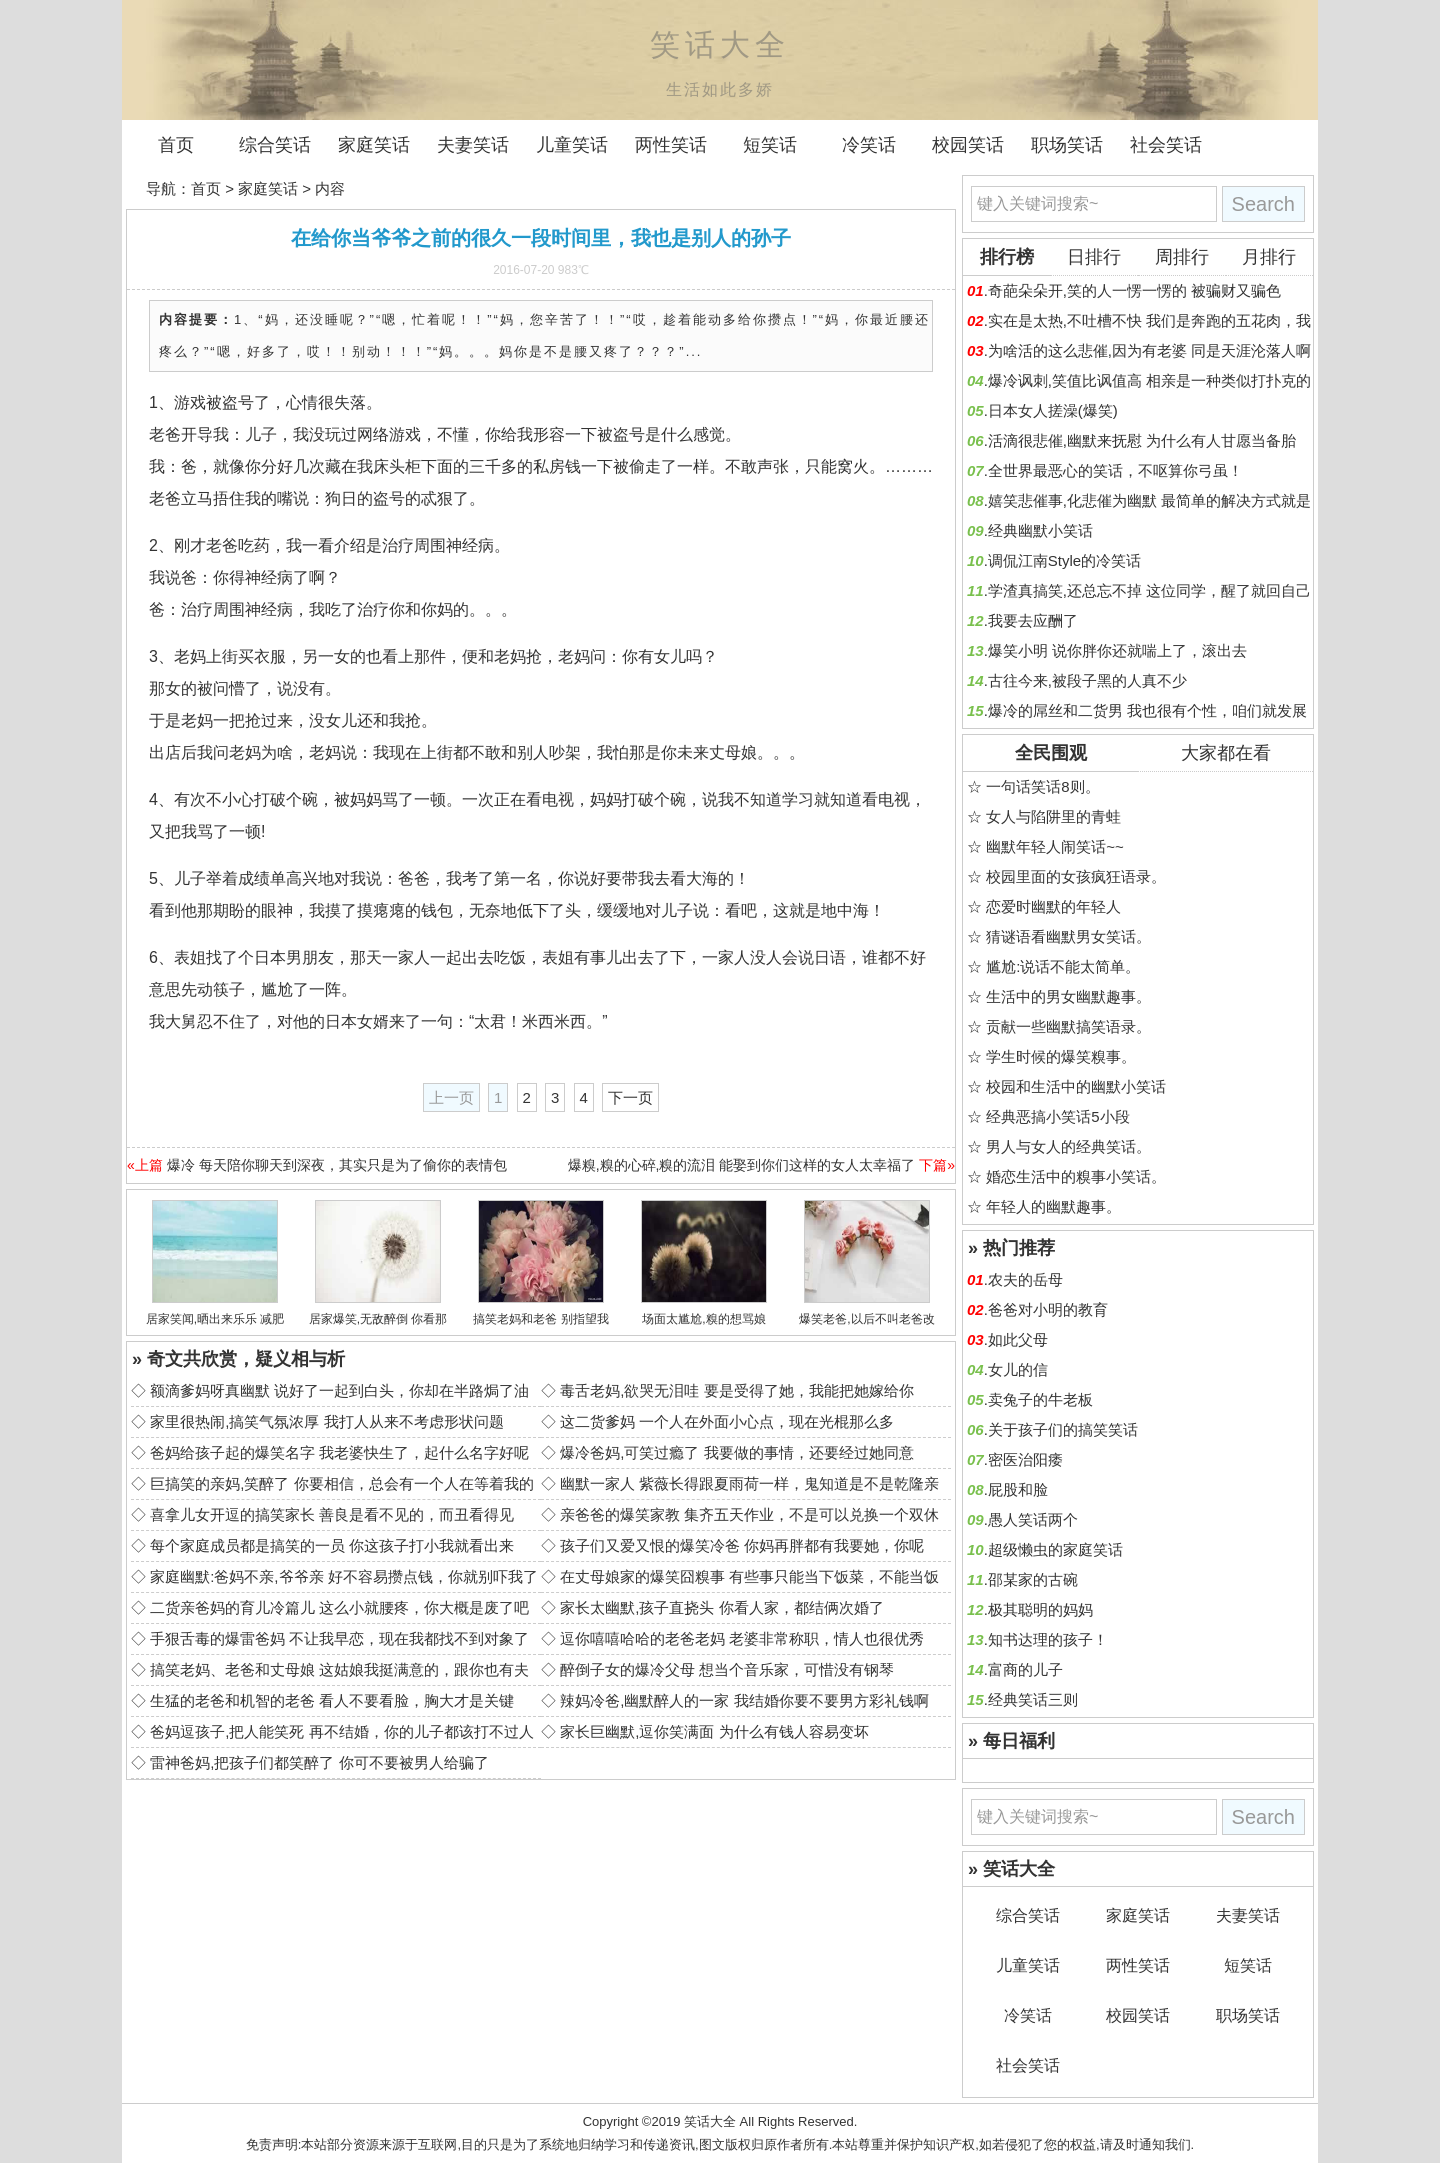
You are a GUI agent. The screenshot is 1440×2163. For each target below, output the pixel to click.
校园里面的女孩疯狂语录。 (1076, 876)
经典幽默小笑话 (1040, 530)
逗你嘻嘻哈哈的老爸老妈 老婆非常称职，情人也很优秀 (742, 1638)
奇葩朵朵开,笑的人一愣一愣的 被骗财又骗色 (1134, 290)
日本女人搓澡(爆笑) (1053, 410)
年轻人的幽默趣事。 (1053, 1206)
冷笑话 (869, 145)
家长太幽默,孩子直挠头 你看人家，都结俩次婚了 (721, 1607)
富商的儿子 (1025, 1669)
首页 (176, 145)
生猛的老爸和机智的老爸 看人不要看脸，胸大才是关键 (332, 1700)
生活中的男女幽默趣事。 (1068, 996)
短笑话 (770, 145)
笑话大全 (710, 2121)
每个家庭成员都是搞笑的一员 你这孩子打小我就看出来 (332, 1545)
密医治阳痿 (1025, 1459)
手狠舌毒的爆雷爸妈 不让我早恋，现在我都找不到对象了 (339, 1638)
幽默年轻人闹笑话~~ (1055, 846)
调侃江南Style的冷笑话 (1064, 560)
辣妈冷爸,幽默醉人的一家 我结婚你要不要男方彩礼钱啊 (744, 1700)
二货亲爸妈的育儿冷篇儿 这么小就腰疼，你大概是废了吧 (339, 1607)
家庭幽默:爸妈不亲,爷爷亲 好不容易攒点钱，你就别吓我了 (344, 1576)
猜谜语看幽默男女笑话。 (1068, 936)
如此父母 (1018, 1339)
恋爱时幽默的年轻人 (1053, 906)
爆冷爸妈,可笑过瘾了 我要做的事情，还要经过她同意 (736, 1452)
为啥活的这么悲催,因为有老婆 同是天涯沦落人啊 (1149, 350)
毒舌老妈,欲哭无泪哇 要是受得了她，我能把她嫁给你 (736, 1390)
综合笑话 (275, 145)
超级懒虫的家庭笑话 (1055, 1549)
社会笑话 (1166, 145)
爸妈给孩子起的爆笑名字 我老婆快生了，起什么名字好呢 (339, 1452)
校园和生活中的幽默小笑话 (1076, 1086)
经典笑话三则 (1033, 1699)
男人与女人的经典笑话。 (1068, 1146)
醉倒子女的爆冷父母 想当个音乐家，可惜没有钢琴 (727, 1669)
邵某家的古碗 (1033, 1579)
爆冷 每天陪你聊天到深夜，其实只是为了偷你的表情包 (337, 1165)
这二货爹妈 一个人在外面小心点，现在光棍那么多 (727, 1421)
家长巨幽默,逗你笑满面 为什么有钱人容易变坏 (714, 1731)
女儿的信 (1018, 1369)
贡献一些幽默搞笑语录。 (1068, 1026)
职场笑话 (1067, 145)
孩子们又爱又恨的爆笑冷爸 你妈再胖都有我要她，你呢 (742, 1545)
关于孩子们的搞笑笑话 (1063, 1429)
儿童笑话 (572, 145)
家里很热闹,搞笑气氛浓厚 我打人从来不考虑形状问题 (326, 1421)
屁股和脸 (1018, 1489)
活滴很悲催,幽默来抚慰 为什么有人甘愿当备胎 (1142, 440)
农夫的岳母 (1025, 1279)
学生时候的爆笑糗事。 (1061, 1056)
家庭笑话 (374, 145)
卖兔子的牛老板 (1040, 1399)
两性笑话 (671, 145)
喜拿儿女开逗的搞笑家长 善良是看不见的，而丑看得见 (332, 1514)
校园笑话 (968, 145)
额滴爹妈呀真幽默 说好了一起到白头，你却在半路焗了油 (339, 1390)
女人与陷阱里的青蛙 (1053, 816)
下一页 (630, 1097)
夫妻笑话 (473, 145)
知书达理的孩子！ (1048, 1639)
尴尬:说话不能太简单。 (1063, 966)
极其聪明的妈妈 (1040, 1609)
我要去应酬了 (1033, 620)
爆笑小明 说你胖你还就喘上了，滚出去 (1117, 650)
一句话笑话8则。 (1042, 786)
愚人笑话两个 (1033, 1519)
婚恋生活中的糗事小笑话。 (1076, 1176)
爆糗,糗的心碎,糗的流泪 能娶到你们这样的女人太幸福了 (742, 1165)
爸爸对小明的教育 (1048, 1309)
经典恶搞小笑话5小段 (1057, 1116)
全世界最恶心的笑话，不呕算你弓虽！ (1115, 470)
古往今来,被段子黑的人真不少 (1087, 680)
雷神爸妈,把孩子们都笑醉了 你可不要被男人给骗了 (319, 1762)
